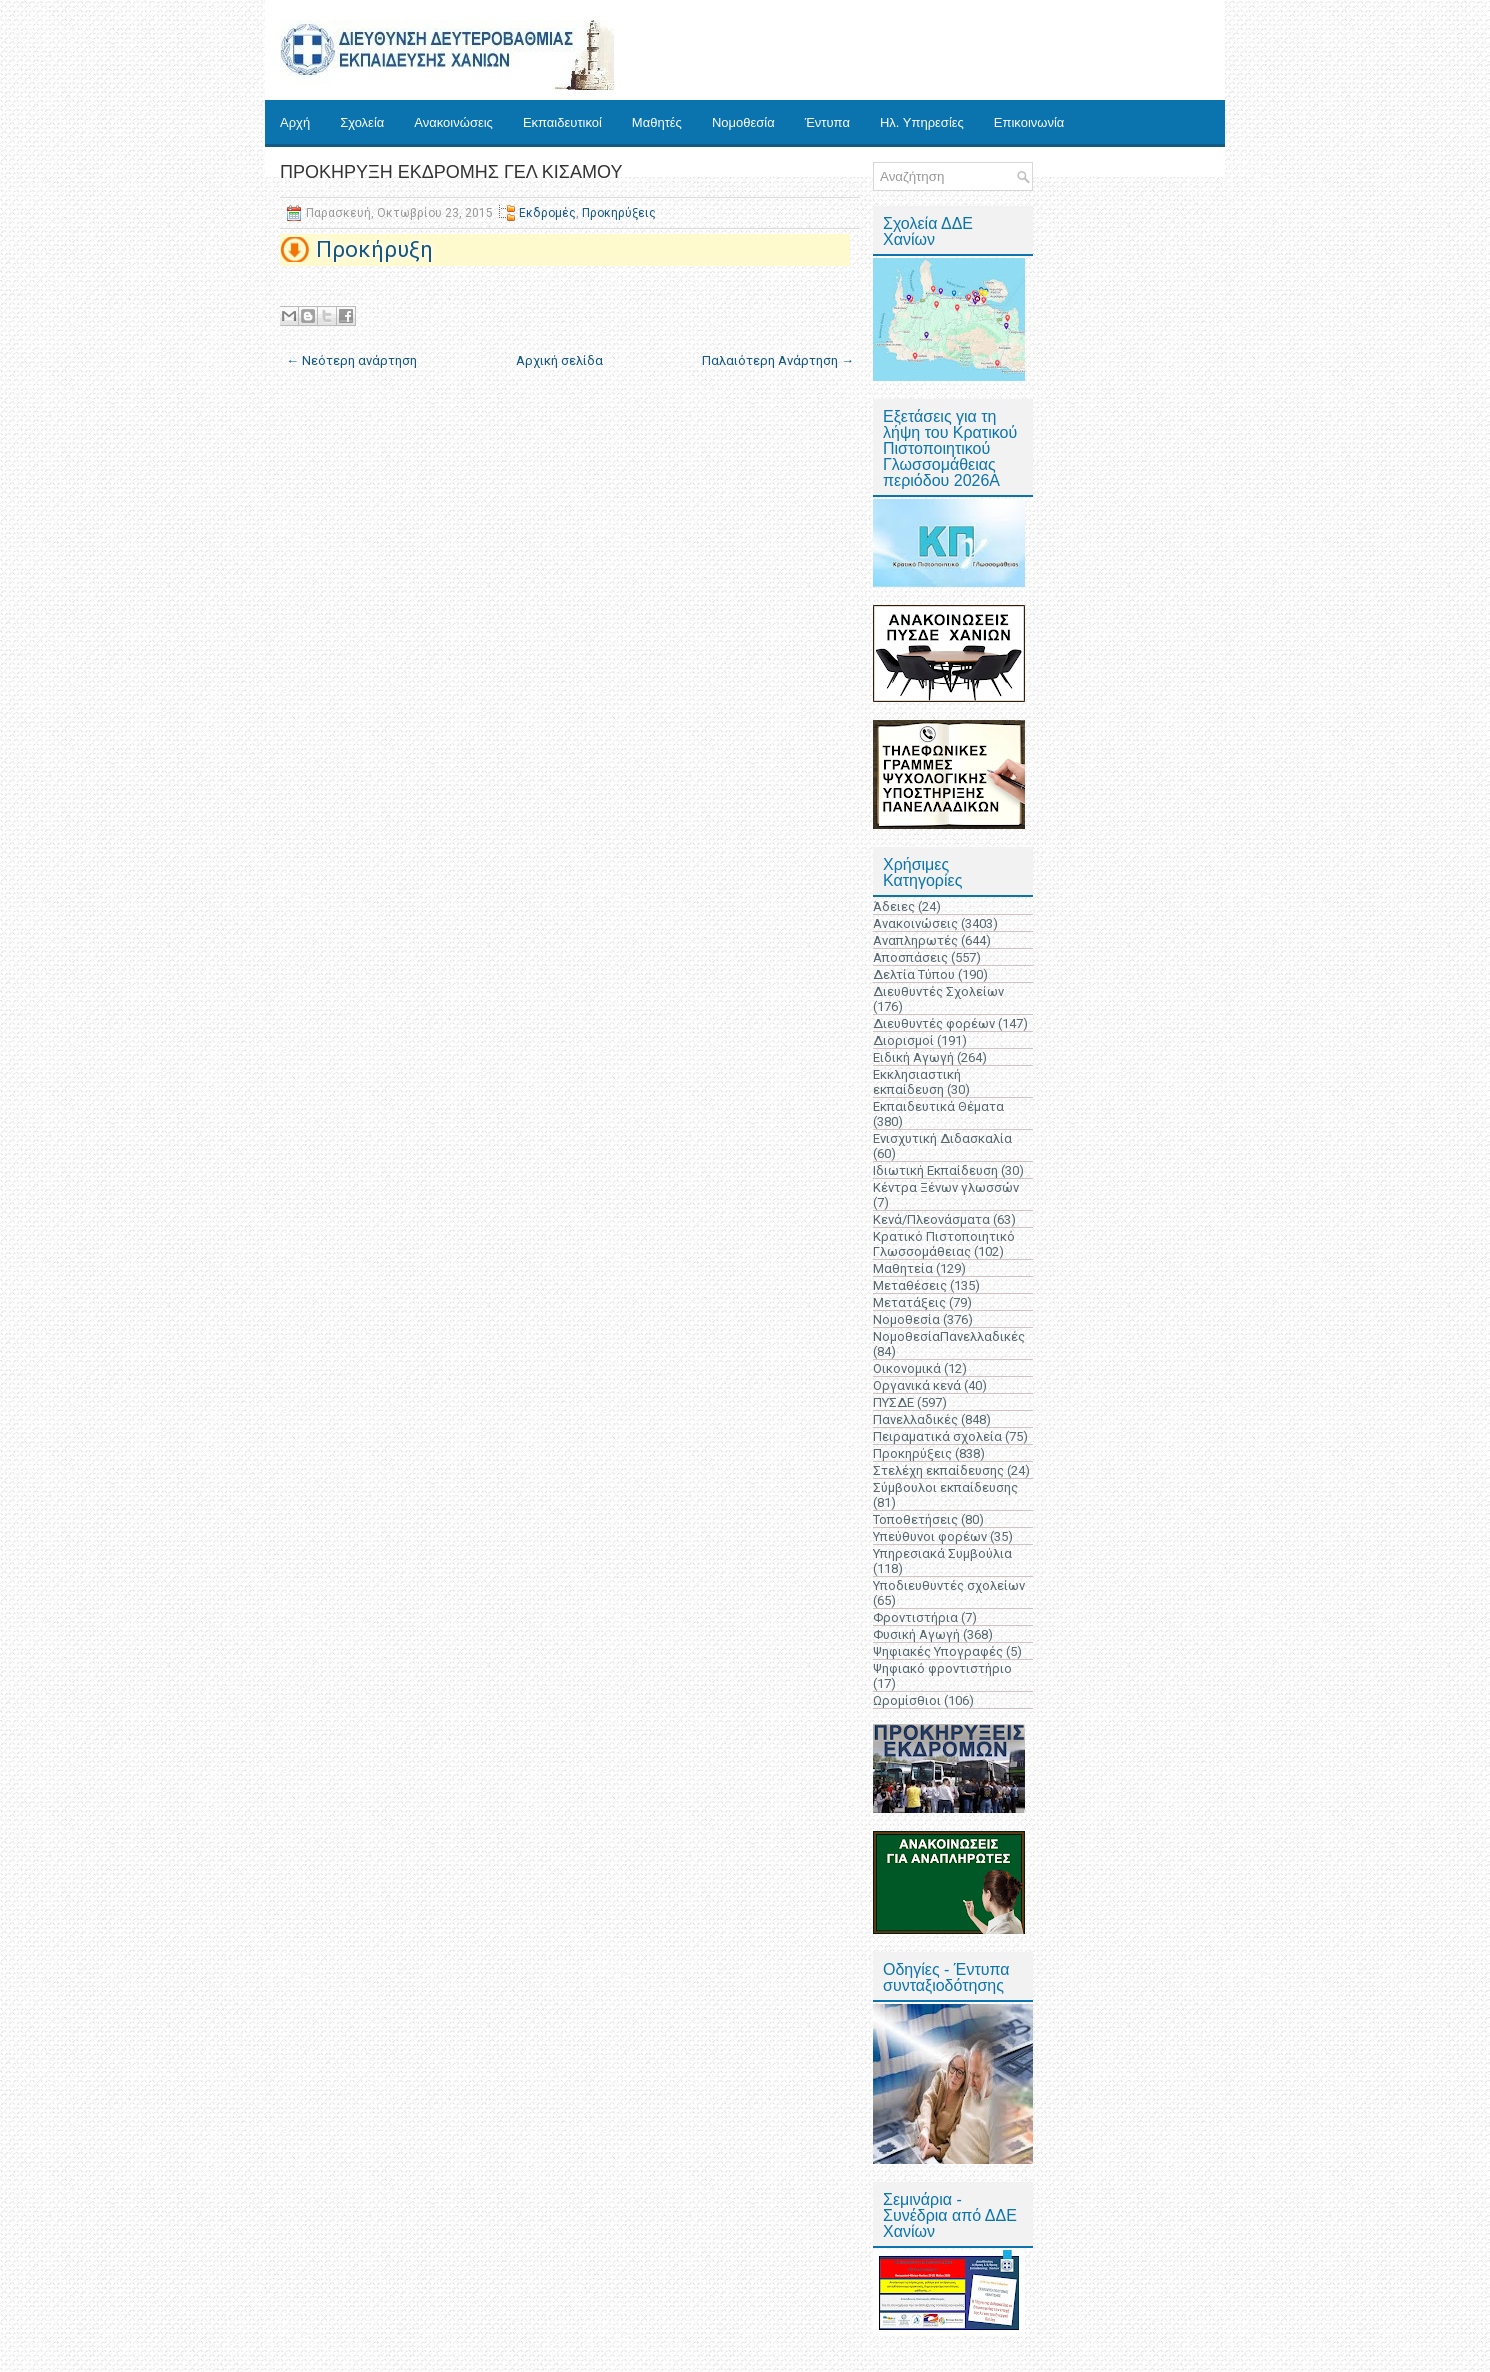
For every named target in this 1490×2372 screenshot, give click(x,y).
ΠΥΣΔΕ (893, 1402)
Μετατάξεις (909, 1302)
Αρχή (295, 122)
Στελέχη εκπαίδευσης (938, 1470)
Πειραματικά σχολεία (937, 1436)
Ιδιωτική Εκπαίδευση (935, 1170)
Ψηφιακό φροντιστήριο (942, 1668)
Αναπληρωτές (915, 940)
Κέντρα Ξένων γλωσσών (946, 1187)
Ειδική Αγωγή (913, 1057)
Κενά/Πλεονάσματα (931, 1219)
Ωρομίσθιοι (907, 1700)
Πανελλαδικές (915, 1419)
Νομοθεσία (743, 122)
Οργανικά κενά (917, 1385)
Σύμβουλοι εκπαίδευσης (945, 1487)
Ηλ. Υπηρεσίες (922, 122)
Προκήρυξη (374, 249)
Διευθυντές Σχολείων (938, 991)
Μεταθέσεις (910, 1285)
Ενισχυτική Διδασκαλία (942, 1138)
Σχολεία (362, 122)
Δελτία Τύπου (914, 974)
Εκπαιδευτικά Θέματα (938, 1106)
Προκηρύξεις (619, 213)
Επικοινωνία (1029, 122)
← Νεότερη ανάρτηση (351, 360)
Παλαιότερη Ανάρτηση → (778, 360)
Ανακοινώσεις (453, 122)
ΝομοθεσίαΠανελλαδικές (949, 1336)
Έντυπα (827, 122)
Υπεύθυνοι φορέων (930, 1536)
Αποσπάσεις (910, 957)
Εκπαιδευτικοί (562, 122)
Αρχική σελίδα (559, 360)
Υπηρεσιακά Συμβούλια (942, 1553)
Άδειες (894, 906)
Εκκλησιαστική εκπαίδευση (917, 1082)
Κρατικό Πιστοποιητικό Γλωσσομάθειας (944, 1244)
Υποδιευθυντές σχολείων (949, 1585)
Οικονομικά (907, 1368)
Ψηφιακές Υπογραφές (938, 1651)
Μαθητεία (903, 1268)
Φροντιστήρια (915, 1617)
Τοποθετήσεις (915, 1519)
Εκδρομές (547, 213)
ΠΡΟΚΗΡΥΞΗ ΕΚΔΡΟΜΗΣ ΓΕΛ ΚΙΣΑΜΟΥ (451, 172)
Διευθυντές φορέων (934, 1023)
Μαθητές (657, 122)
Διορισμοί (903, 1040)
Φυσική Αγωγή (916, 1634)
